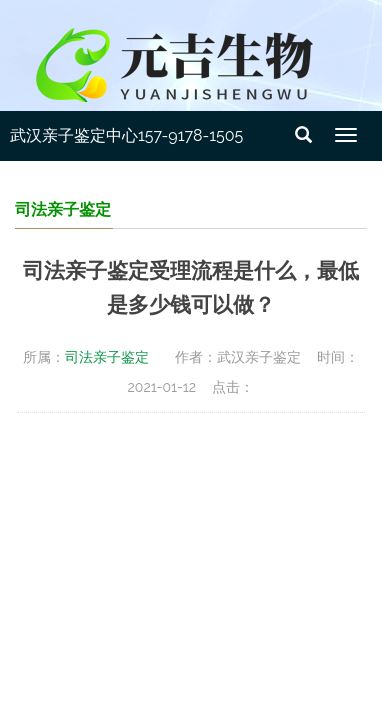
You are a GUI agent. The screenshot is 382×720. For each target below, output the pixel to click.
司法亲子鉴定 (107, 357)
